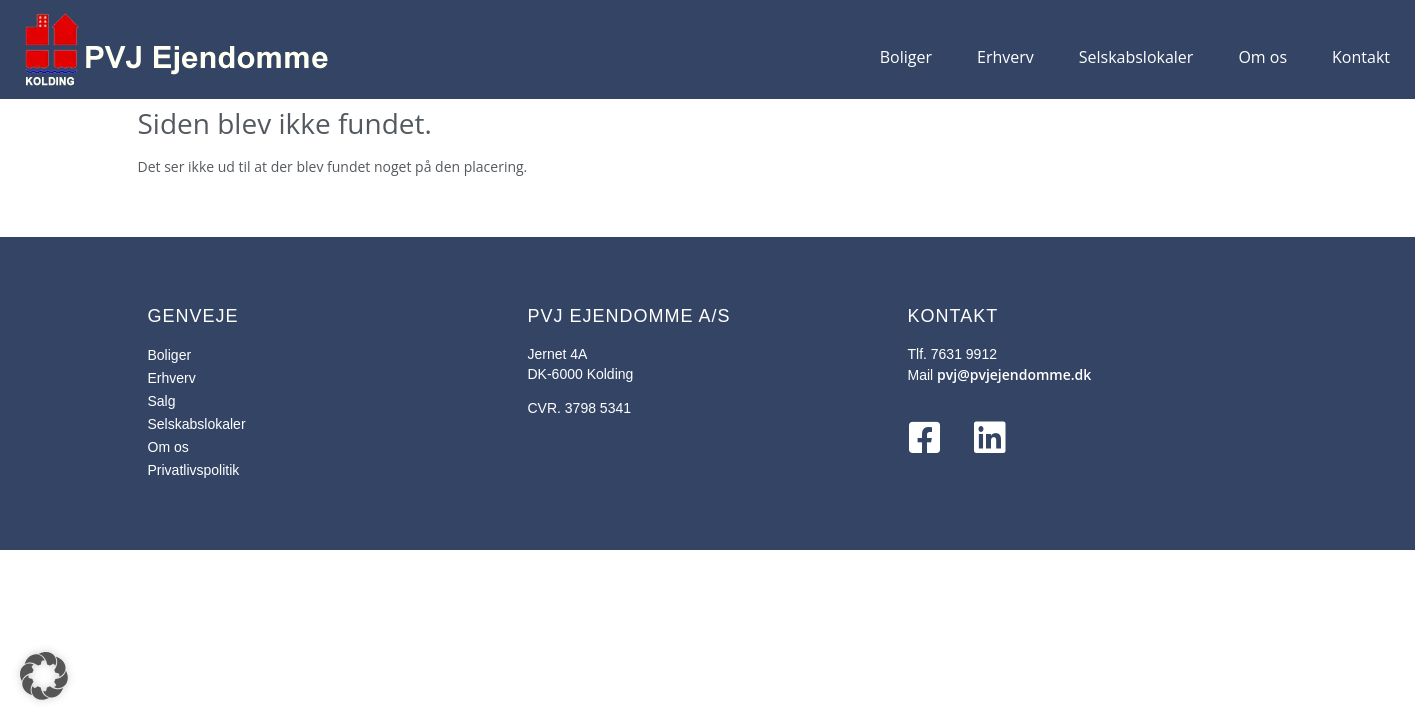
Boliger (906, 57)
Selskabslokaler (1136, 57)
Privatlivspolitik (194, 470)
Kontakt (1361, 57)
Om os (1262, 57)
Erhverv (1005, 57)
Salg (162, 401)
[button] (44, 676)
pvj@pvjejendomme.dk (1014, 374)
